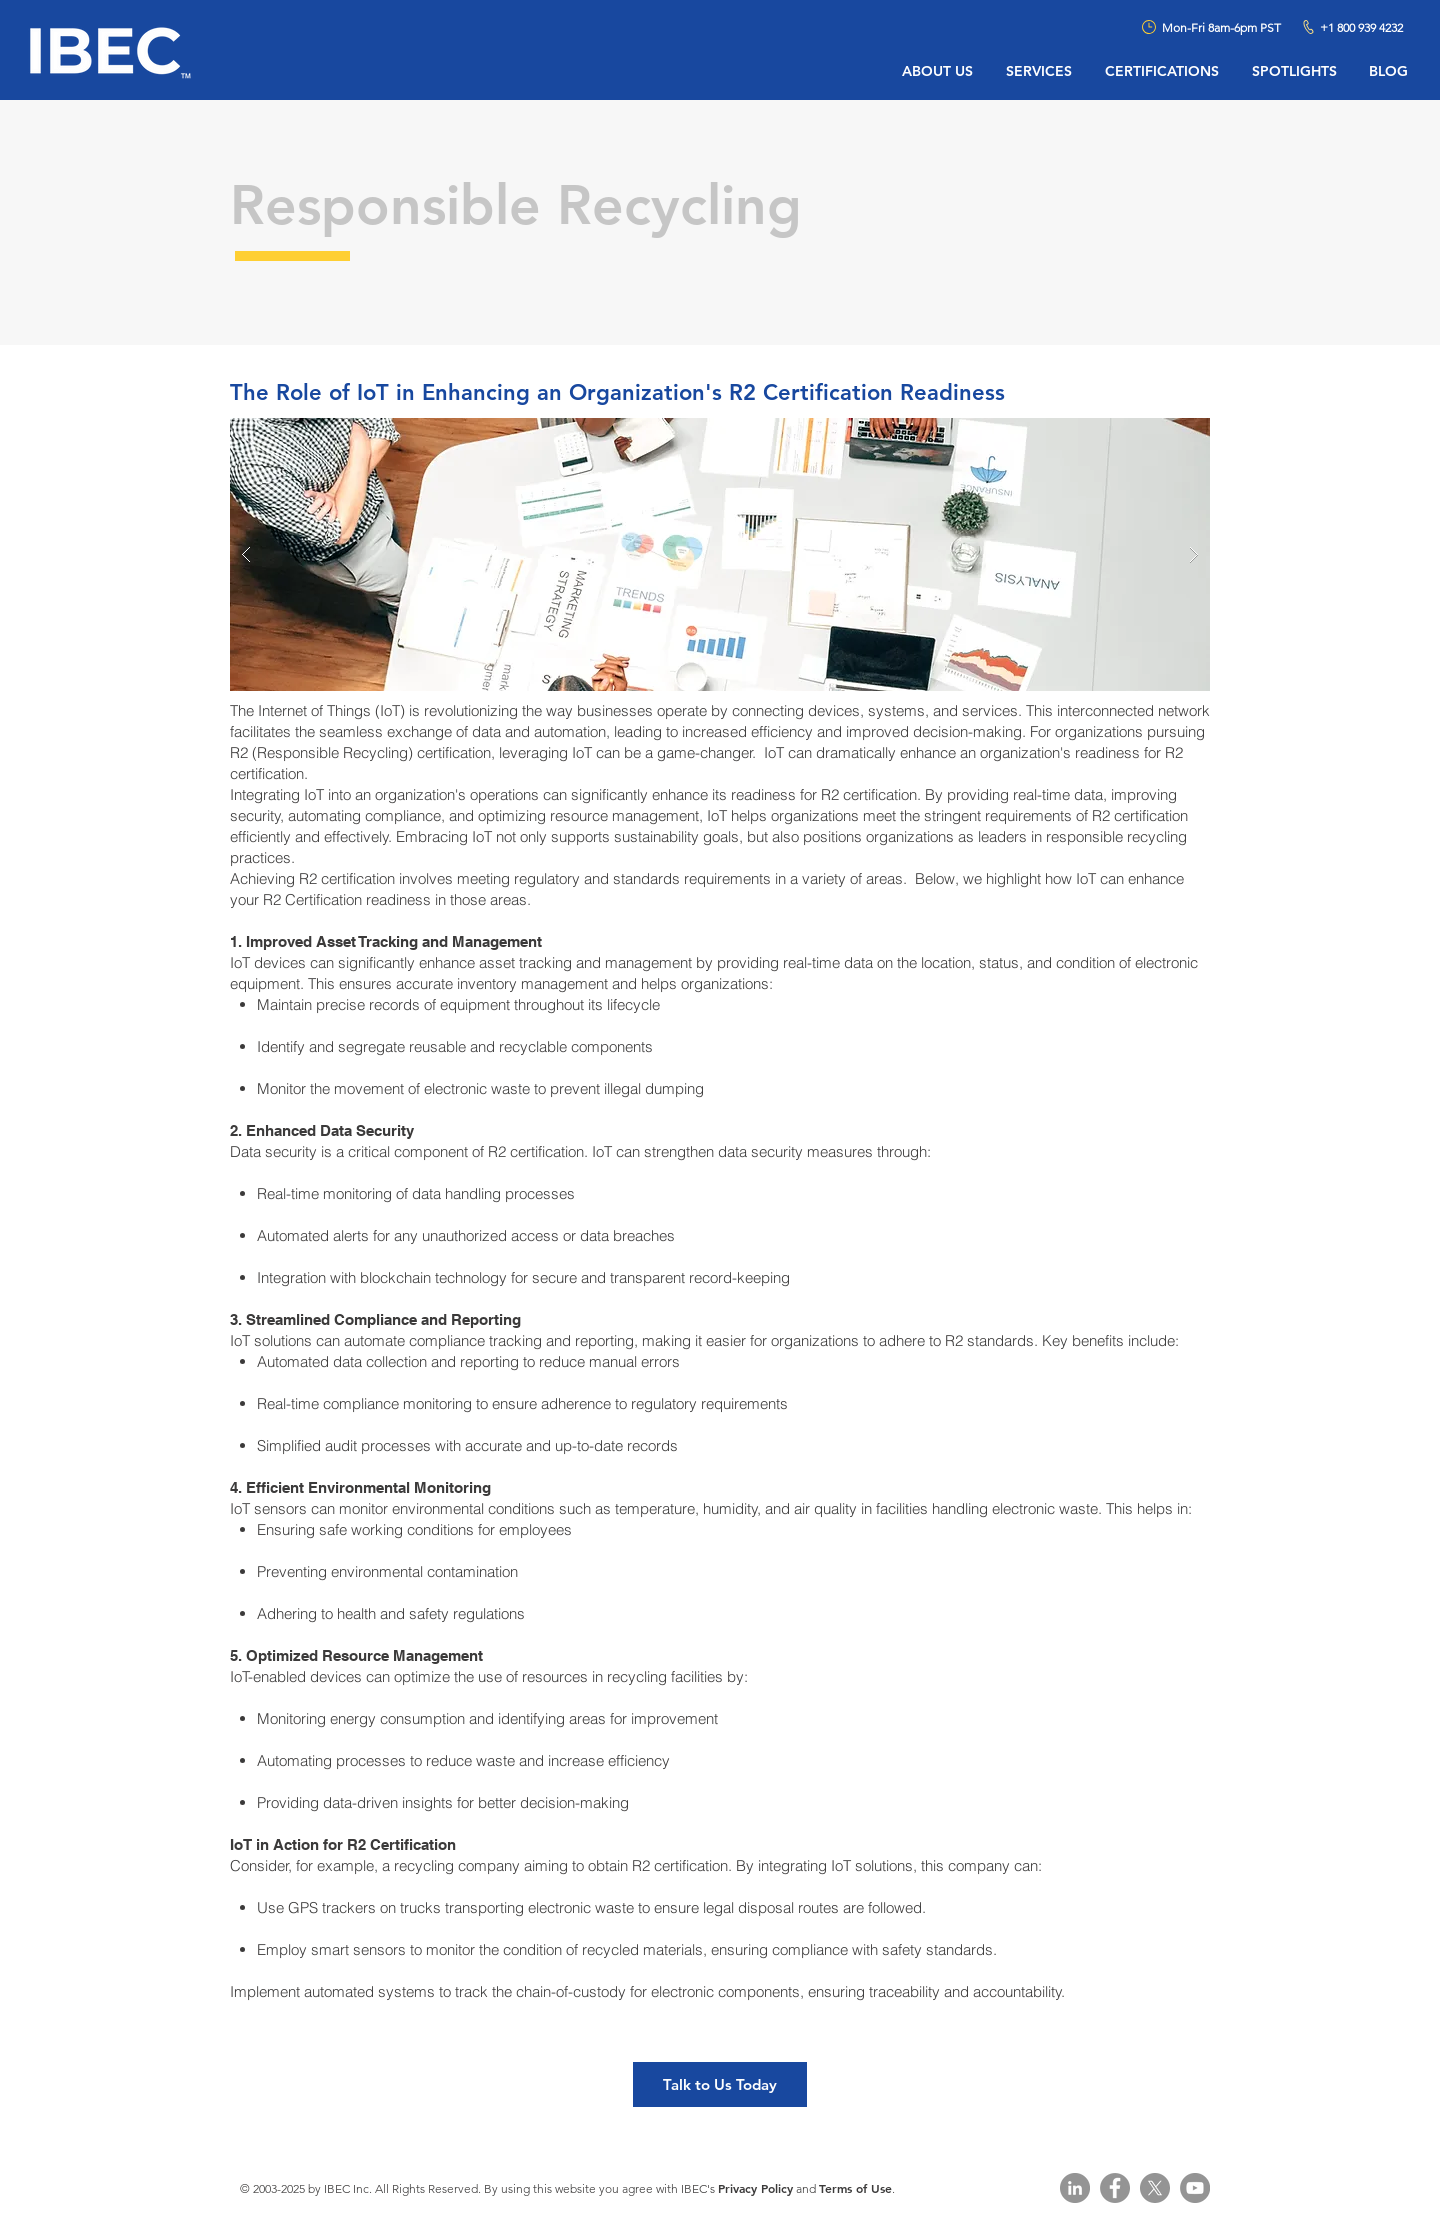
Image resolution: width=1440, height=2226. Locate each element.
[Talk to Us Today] (720, 2084)
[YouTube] (1195, 2188)
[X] (1155, 2188)
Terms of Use (855, 2188)
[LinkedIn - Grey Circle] (1075, 2188)
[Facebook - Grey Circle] (1115, 2188)
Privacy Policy (755, 2188)
